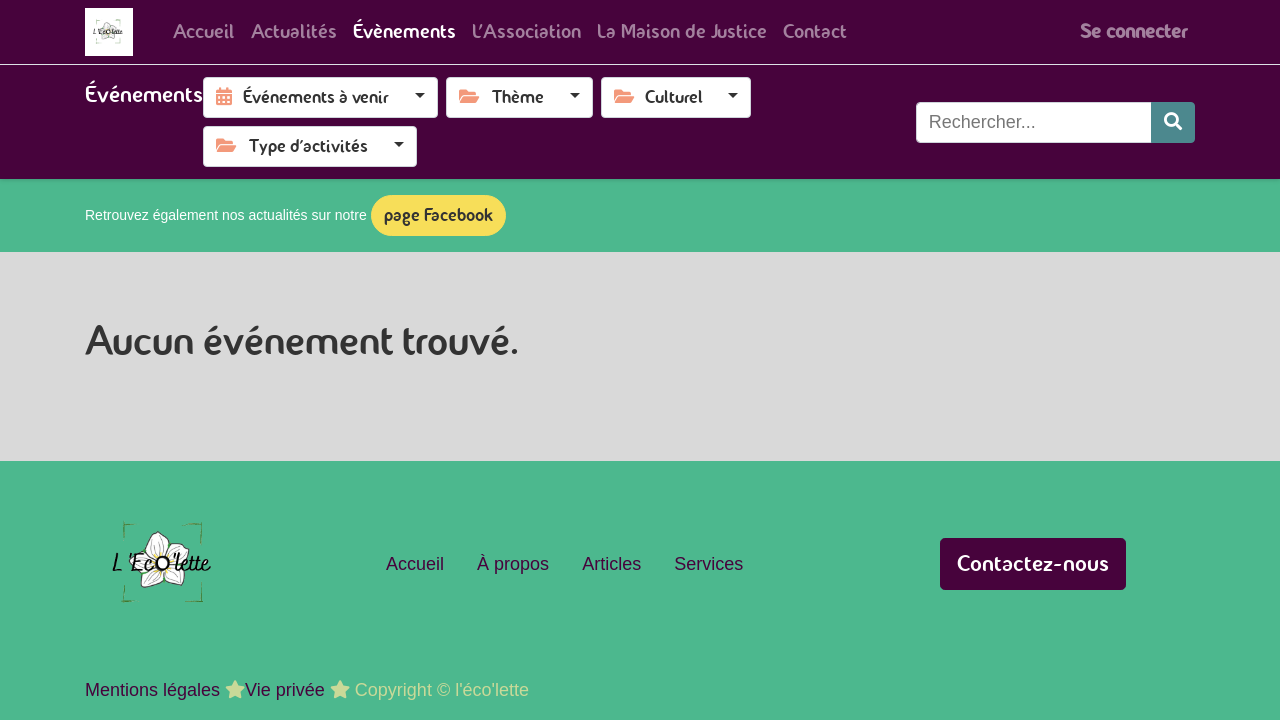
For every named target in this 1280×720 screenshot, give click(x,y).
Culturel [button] (660, 97)
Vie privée (285, 690)
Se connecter (1133, 31)
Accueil (415, 564)
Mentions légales (152, 690)
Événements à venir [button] (304, 97)
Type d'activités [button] (294, 146)
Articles (611, 564)
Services (708, 564)
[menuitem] (204, 32)
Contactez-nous (1033, 563)
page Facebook (438, 215)
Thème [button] (503, 97)
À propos (513, 564)
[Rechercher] (1173, 122)
